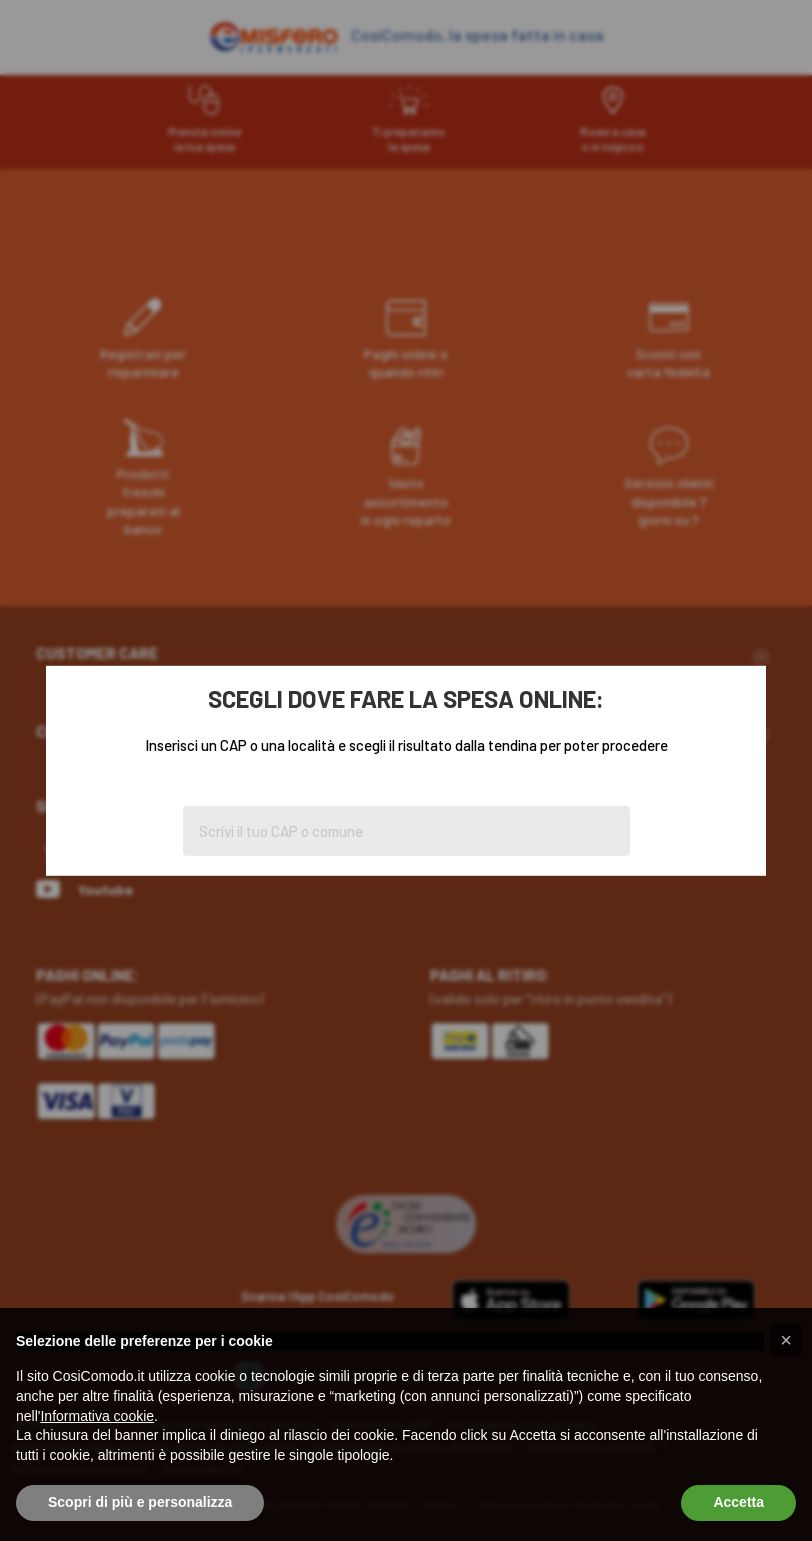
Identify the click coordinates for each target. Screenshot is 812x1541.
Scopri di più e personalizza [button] (140, 1502)
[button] (786, 1340)
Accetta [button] (738, 1502)
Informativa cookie (97, 1416)
